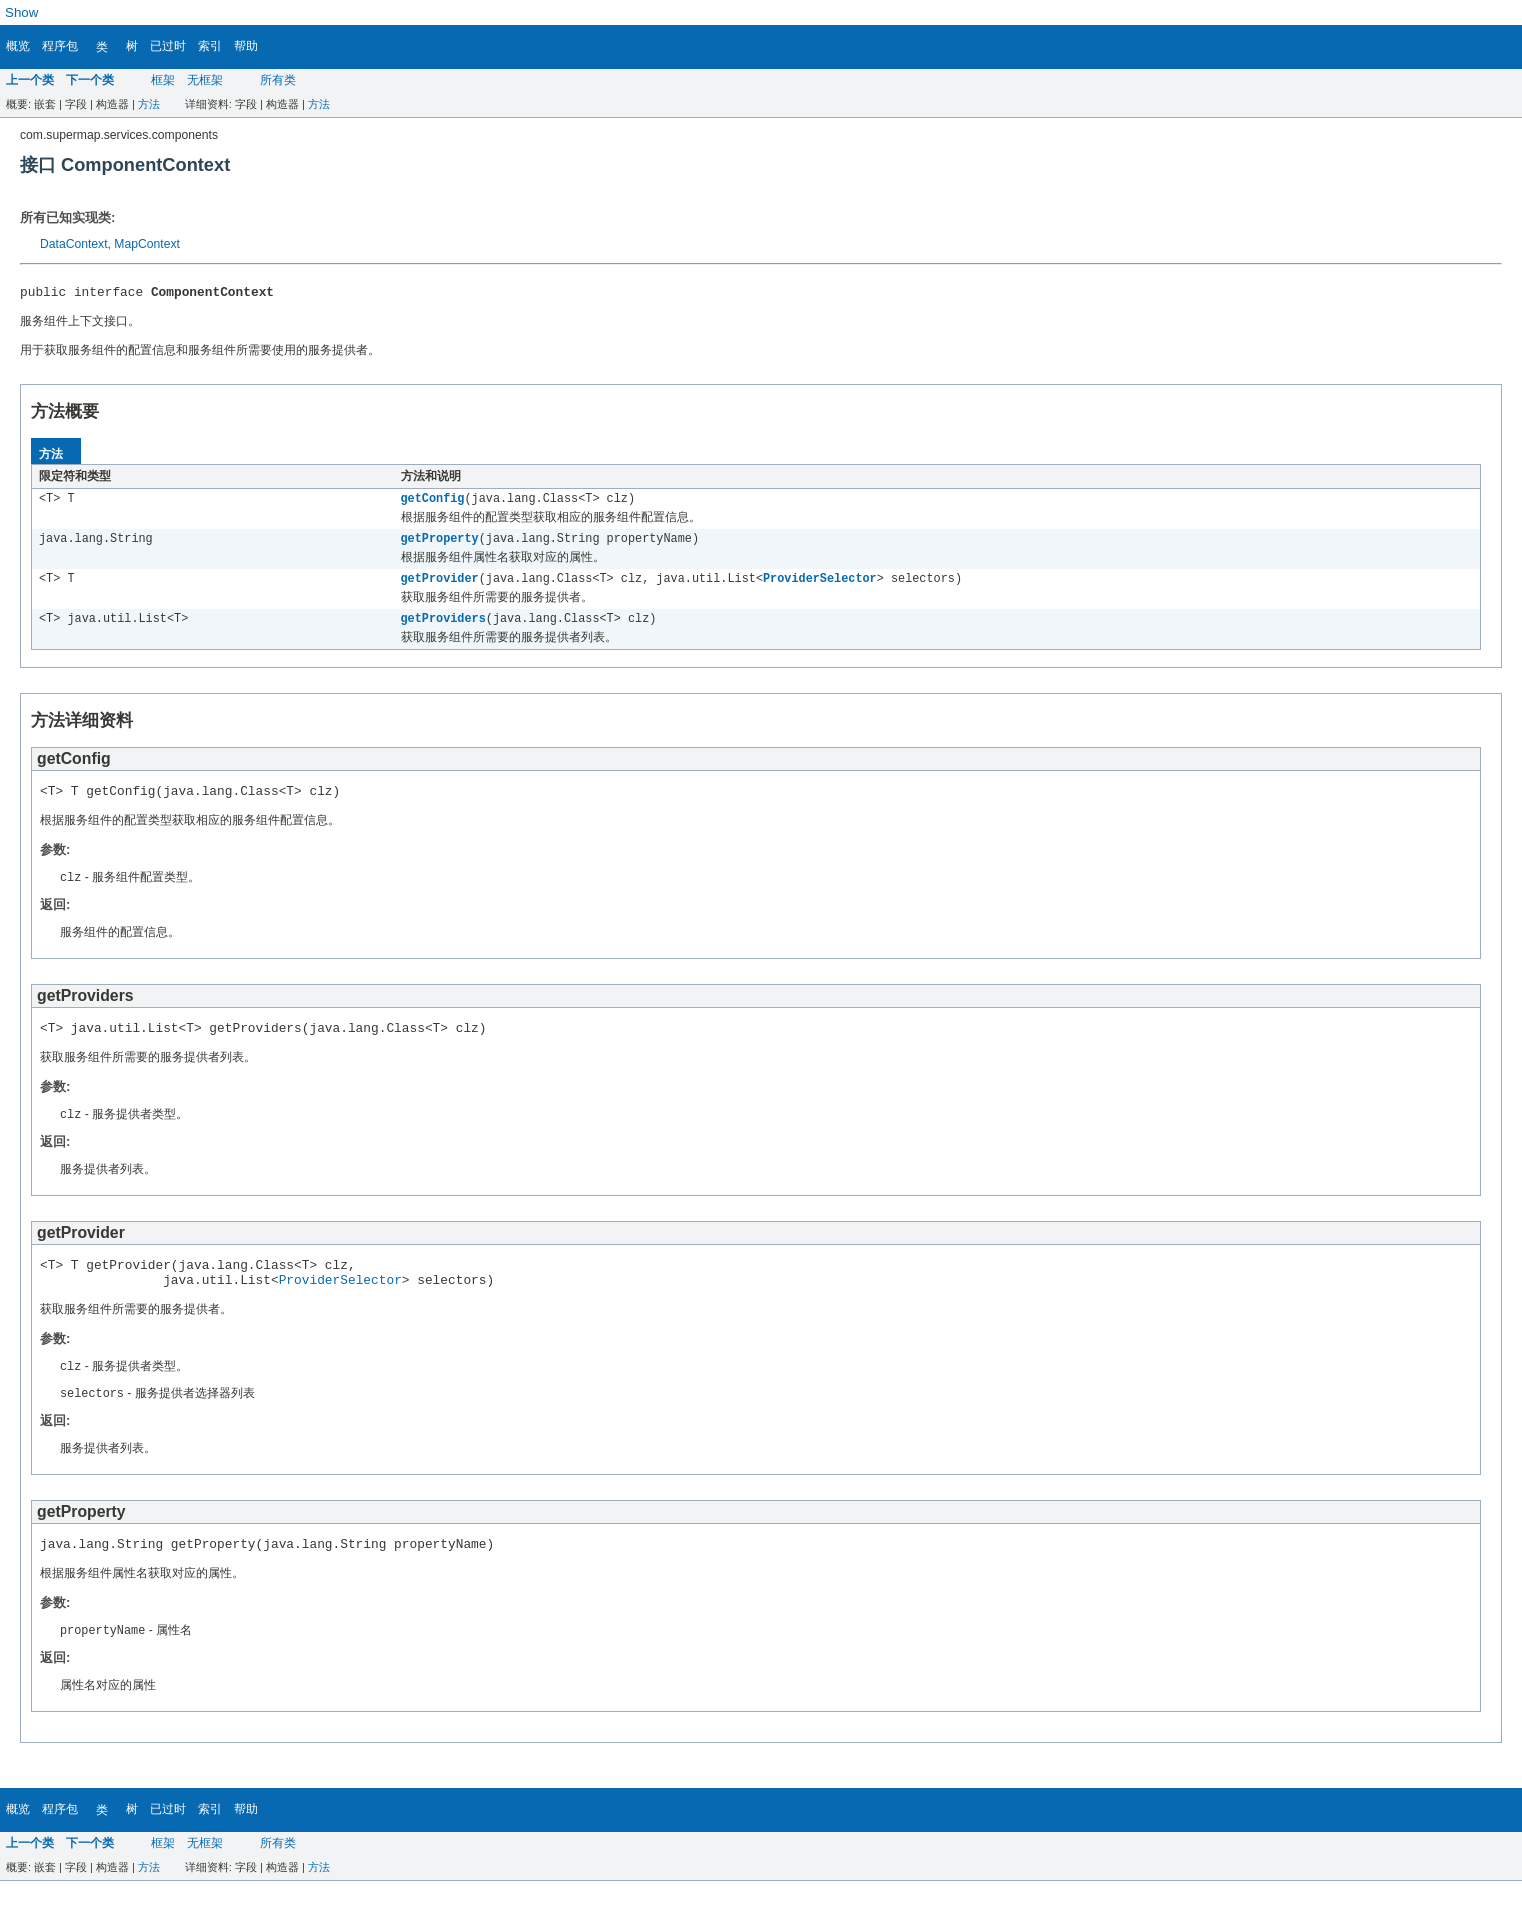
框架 (163, 80)
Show (21, 12)
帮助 (246, 46)
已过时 (168, 46)
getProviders (443, 629)
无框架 (205, 80)
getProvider (440, 587)
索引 (210, 46)
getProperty (440, 545)
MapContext (147, 244)
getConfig (433, 503)
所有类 (278, 80)
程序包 (60, 46)
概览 (18, 46)
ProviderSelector (820, 587)
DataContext (74, 244)
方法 (149, 104)
